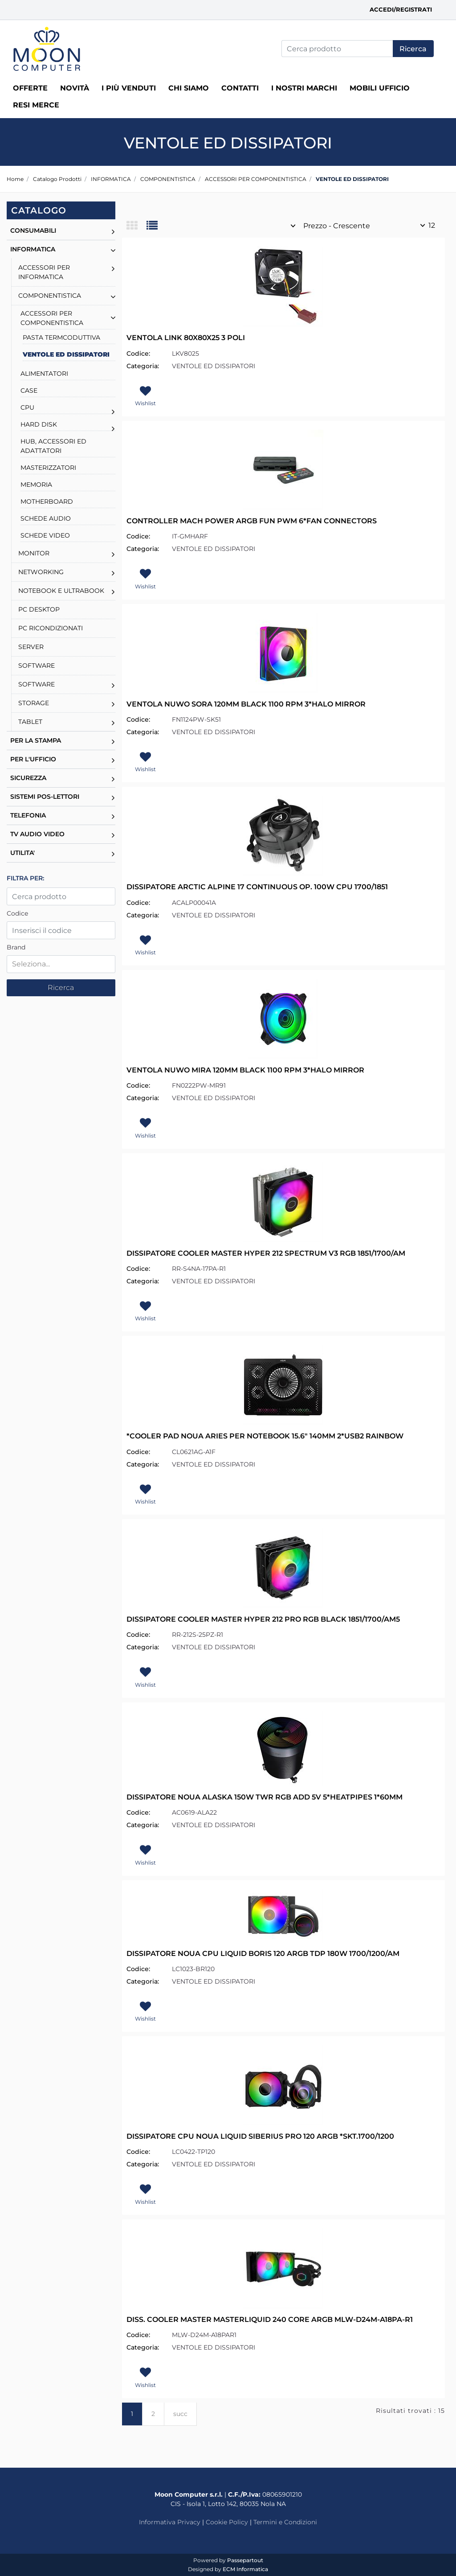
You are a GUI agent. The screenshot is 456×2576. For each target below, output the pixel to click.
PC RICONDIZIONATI (50, 628)
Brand (16, 947)
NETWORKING (41, 572)
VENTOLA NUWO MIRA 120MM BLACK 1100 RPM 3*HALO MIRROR (245, 1070)
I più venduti (129, 88)
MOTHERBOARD (46, 501)
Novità (74, 88)
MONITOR (33, 553)
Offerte (30, 88)
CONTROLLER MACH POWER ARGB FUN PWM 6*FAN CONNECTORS (251, 521)
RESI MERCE (36, 105)
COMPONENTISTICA (167, 179)
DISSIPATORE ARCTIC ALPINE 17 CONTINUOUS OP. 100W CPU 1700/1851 (257, 887)
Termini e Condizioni (285, 2522)
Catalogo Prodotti (57, 179)
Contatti (240, 88)
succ (180, 2414)
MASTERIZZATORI (48, 468)
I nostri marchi (304, 88)
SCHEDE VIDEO (45, 535)
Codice (17, 913)
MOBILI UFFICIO (380, 88)
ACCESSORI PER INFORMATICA (44, 272)
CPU (27, 407)
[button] (413, 48)
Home (15, 179)
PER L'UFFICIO (33, 759)
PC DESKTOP (39, 609)
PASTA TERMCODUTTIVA (61, 337)
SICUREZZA (28, 778)
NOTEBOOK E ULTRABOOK (61, 591)
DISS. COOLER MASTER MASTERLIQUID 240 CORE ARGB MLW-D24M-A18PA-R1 (269, 2319)
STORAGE (33, 703)
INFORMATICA (111, 179)
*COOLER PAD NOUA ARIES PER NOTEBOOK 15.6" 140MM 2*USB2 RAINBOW (264, 1436)
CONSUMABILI (33, 230)
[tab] (136, 226)
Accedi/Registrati (401, 9)
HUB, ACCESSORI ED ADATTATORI (53, 446)
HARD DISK (38, 424)
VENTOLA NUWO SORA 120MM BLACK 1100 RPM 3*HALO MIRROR (246, 704)
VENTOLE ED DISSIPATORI (352, 179)
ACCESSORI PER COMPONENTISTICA (255, 179)
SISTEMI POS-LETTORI (44, 797)
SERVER (31, 647)
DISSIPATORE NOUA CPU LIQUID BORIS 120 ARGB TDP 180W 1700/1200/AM (262, 1953)
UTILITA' (22, 853)
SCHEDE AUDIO (45, 518)
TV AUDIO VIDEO (37, 834)
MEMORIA (36, 485)
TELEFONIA (28, 815)
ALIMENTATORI (44, 374)
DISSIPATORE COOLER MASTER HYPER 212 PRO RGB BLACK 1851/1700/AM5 (263, 1619)
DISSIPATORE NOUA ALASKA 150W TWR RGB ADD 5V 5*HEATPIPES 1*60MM (264, 1797)
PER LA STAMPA (35, 740)
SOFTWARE (36, 665)
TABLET (30, 722)
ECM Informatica (245, 2569)
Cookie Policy (227, 2522)
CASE (28, 390)
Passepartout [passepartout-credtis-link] (245, 2560)
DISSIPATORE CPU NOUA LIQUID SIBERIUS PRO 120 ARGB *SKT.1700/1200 (260, 2136)
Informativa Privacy (169, 2522)
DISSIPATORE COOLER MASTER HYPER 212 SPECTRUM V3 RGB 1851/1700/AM (265, 1253)
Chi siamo (188, 88)
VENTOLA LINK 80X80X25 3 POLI (185, 337)
